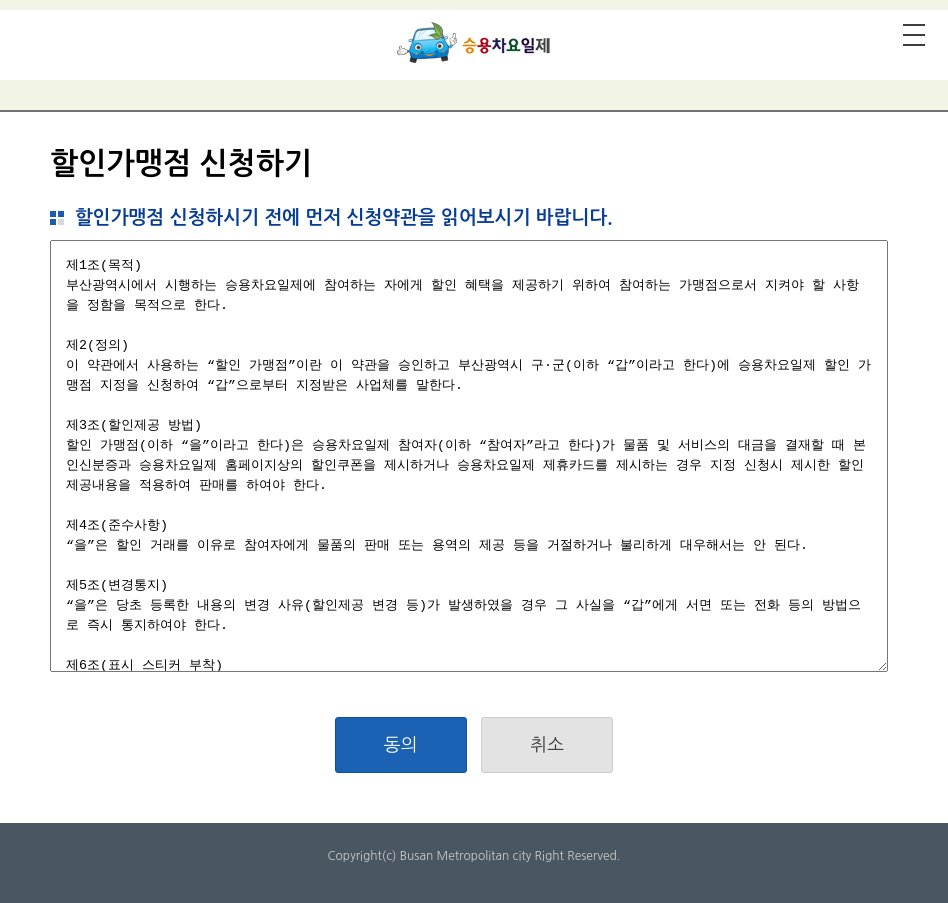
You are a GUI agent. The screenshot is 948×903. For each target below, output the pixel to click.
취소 (547, 745)
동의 (401, 745)
